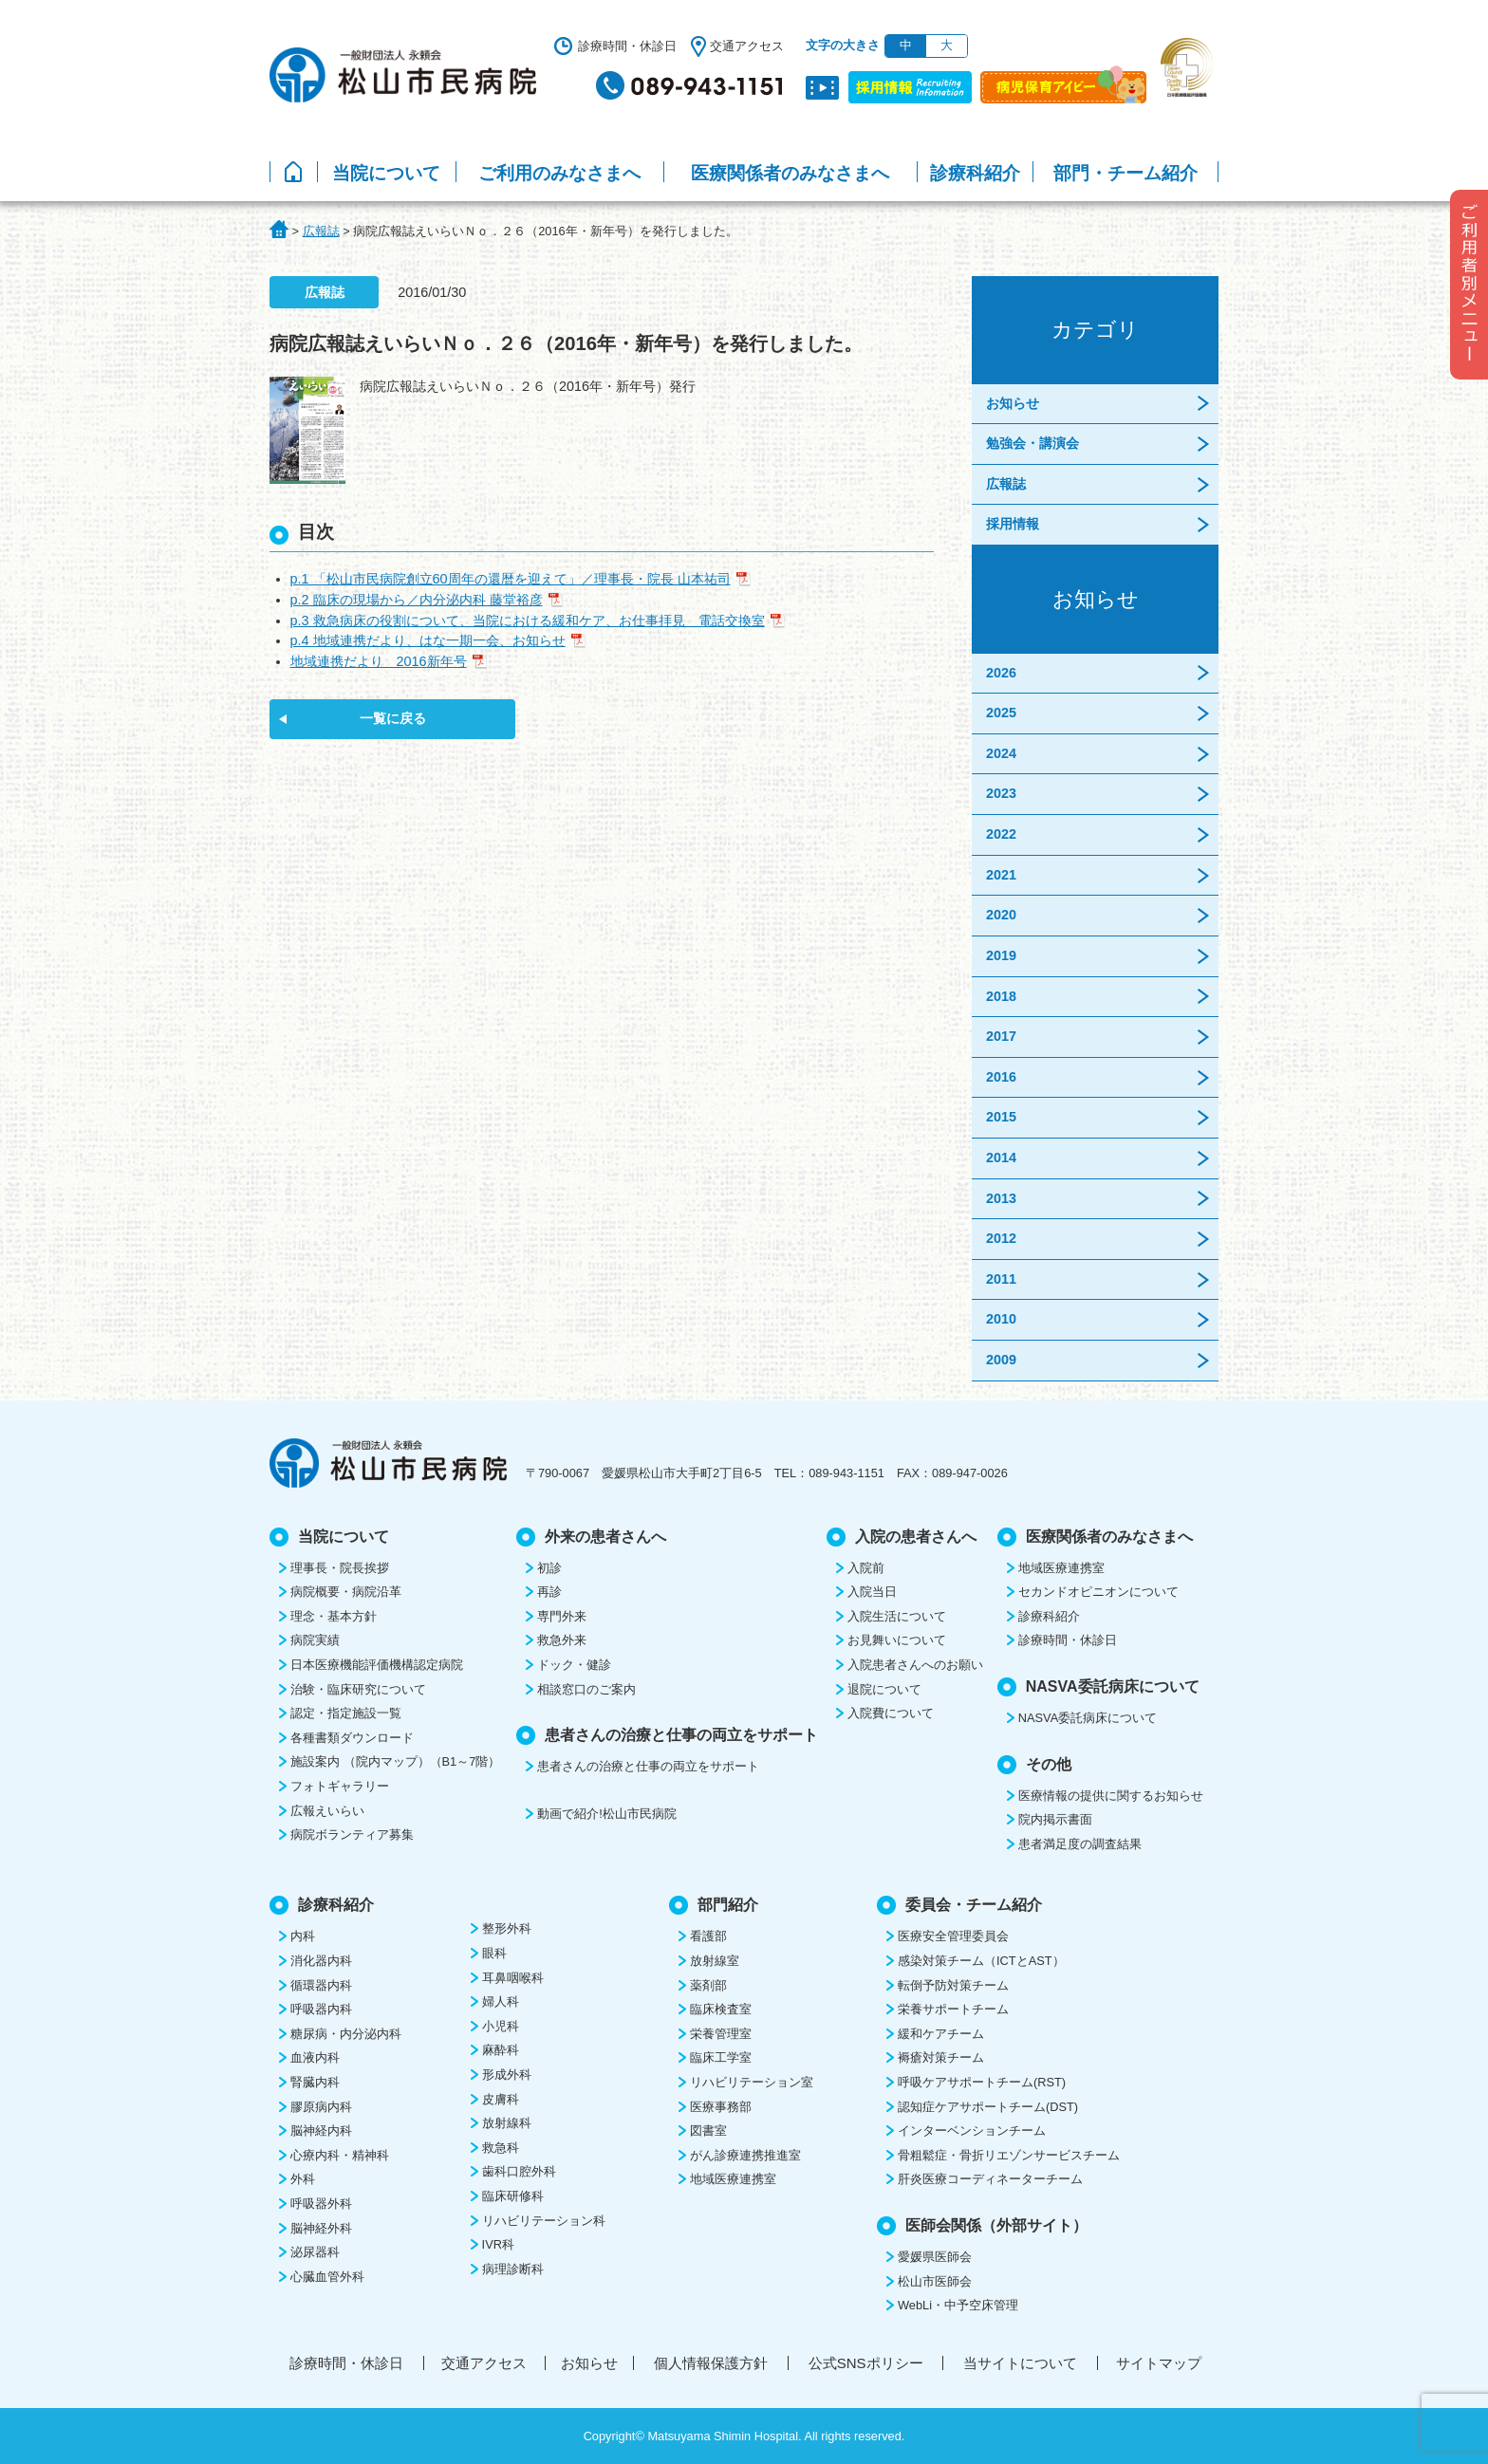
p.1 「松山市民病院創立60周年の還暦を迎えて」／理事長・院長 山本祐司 (510, 578)
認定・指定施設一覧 (345, 1713)
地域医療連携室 (1061, 1568)
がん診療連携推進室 (745, 2155)
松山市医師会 (935, 2281)
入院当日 (872, 1591)
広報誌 (1006, 483)
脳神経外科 (321, 2228)
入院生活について (896, 1616)
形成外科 (506, 2074)
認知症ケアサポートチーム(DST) (988, 2107)
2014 (1001, 1157)
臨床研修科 (513, 2196)
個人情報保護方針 (711, 2363)
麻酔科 (500, 2050)
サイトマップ (1158, 2363)
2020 (1001, 914)
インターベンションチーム (972, 2130)
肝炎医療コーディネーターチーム (990, 2179)
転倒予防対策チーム (953, 1985)
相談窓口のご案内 (586, 1689)
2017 (1001, 1036)
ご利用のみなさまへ (559, 173)
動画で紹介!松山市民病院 (607, 1813)
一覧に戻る (393, 718)
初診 (549, 1568)
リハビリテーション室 (751, 2082)
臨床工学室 (721, 2057)
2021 (1001, 874)
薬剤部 (708, 1985)
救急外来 (561, 1640)
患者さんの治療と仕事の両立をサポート (648, 1766)
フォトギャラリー (339, 1786)
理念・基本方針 (333, 1616)
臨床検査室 (721, 2009)
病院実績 (315, 1640)
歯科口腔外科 (519, 2171)
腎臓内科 (315, 2082)
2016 (1001, 1076)
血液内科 (315, 2057)
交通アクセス (747, 46)
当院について (386, 173)
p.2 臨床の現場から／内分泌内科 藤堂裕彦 (416, 599)
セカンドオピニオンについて (1098, 1591)
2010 (1001, 1318)
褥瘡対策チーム (941, 2057)
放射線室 (714, 1961)
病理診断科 (513, 2269)
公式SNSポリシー (866, 2363)
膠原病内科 (321, 2107)
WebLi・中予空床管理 (958, 2305)
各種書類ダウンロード (352, 1738)
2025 (1001, 712)
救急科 (500, 2147)
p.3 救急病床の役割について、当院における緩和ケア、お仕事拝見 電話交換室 (527, 620)
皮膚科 (500, 2099)
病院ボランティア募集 (352, 1834)
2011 (1001, 1279)
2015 (1001, 1116)
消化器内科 (321, 1961)
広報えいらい (327, 1811)
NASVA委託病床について (1087, 1718)
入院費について (890, 1713)
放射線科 (506, 2123)
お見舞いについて (896, 1640)
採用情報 (1012, 523)
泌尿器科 (315, 2252)
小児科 (500, 2026)
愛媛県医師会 (935, 2257)
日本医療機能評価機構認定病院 (376, 1665)
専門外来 (561, 1616)
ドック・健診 (574, 1665)
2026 (1001, 672)
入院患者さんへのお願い (915, 1665)
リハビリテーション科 (543, 2221)
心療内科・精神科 (339, 2155)
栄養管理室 (721, 2034)
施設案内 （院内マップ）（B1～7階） (395, 1761)
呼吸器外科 (321, 2203)
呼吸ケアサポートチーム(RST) (982, 2082)
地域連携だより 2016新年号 (378, 661)
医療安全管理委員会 (953, 1936)
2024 (1001, 753)
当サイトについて (1020, 2363)
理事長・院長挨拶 (339, 1568)
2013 (1001, 1198)
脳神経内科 (321, 2130)
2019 (1001, 955)
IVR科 (498, 2244)
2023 (1001, 793)
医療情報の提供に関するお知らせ (1110, 1795)
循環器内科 (321, 1985)
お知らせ (1012, 403)
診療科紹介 (975, 173)
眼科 (494, 1953)
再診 (549, 1591)
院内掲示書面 (1055, 1819)
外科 (302, 2179)
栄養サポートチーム (953, 2009)
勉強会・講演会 (1032, 443)
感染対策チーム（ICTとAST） (981, 1961)
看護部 (708, 1936)
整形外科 (506, 1928)
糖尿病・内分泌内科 (345, 2034)
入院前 (865, 1568)
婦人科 (500, 2001)
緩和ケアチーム (941, 2034)
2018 (1001, 996)
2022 (1001, 834)
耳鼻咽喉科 (513, 1978)
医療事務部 (721, 2107)
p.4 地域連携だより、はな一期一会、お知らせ (428, 640)
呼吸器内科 (321, 2009)
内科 (302, 1936)
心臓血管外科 (327, 2276)
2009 (1001, 1359)
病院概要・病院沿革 (345, 1591)
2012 (1001, 1238)
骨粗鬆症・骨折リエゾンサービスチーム (1009, 2155)
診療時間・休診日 (627, 46)
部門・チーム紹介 (1125, 173)
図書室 (708, 2130)
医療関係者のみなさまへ (790, 173)
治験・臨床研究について (358, 1689)
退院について (884, 1689)
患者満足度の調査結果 (1080, 1844)
